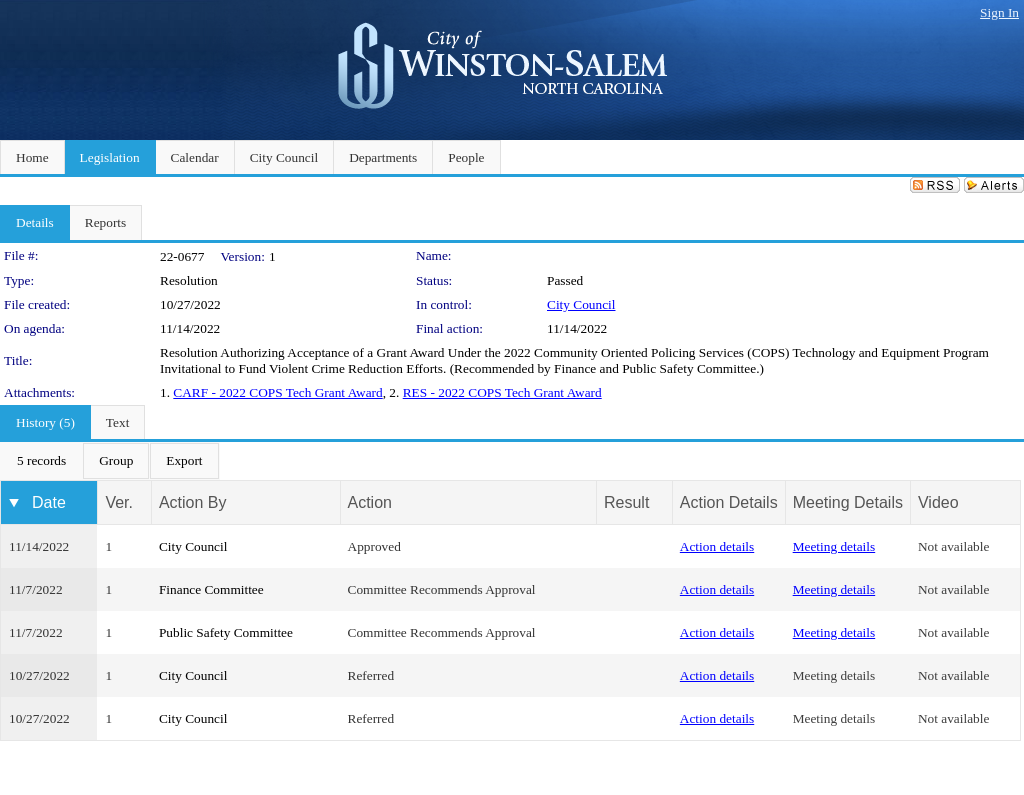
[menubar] (110, 461)
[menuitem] (41, 461)
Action (370, 502)
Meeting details (834, 546)
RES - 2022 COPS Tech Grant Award (502, 392)
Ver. (119, 502)
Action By (193, 502)
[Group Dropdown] (116, 461)
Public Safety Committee (226, 632)
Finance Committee (211, 589)
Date (49, 502)
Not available (953, 546)
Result (626, 502)
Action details (717, 546)
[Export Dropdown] (184, 461)
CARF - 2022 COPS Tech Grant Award (277, 392)
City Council (581, 304)
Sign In (999, 12)
